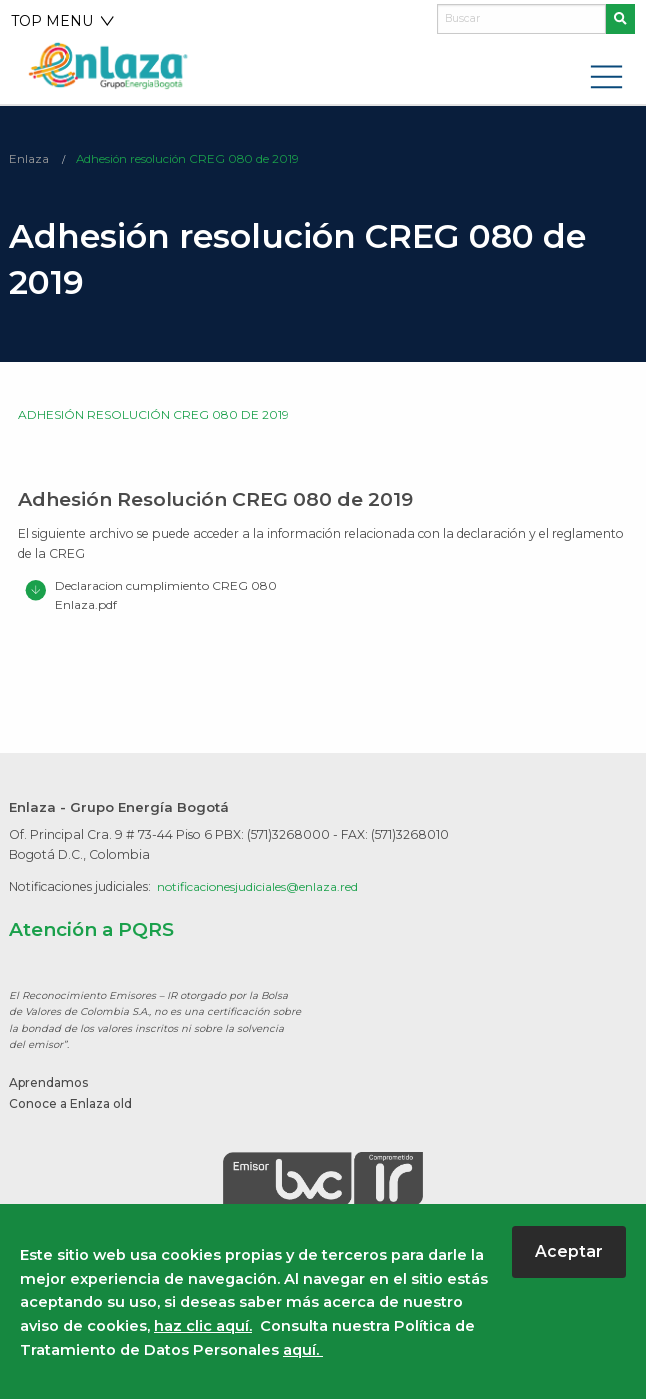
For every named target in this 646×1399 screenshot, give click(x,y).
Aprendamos (51, 1083)
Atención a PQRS (92, 931)
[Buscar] (521, 19)
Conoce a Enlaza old (73, 1103)
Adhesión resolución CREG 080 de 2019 (190, 159)
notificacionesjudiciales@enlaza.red (263, 887)
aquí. (303, 1350)
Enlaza (29, 159)
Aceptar (569, 1251)
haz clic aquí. (203, 1326)
